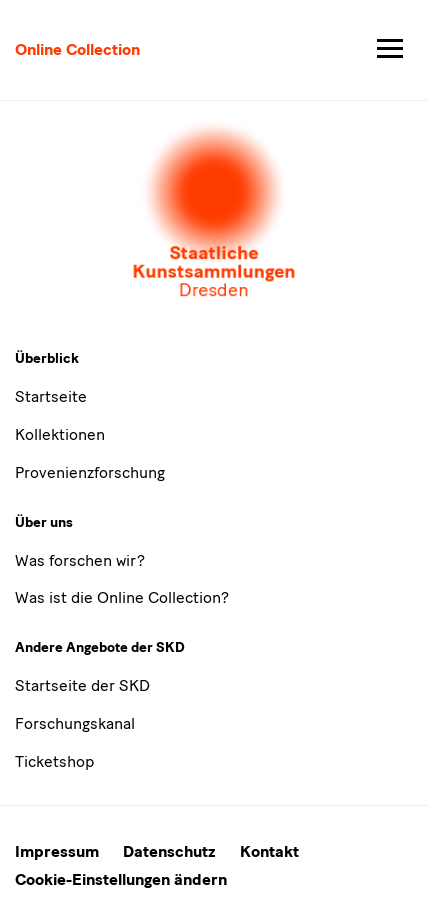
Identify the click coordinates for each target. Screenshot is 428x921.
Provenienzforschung (90, 472)
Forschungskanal (75, 723)
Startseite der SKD (82, 685)
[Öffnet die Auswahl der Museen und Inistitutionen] (214, 211)
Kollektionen (60, 434)
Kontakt (269, 851)
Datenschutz (169, 851)
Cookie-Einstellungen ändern (121, 879)
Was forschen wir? (80, 560)
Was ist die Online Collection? (122, 597)
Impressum (57, 851)
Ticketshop (54, 761)
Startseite (51, 396)
